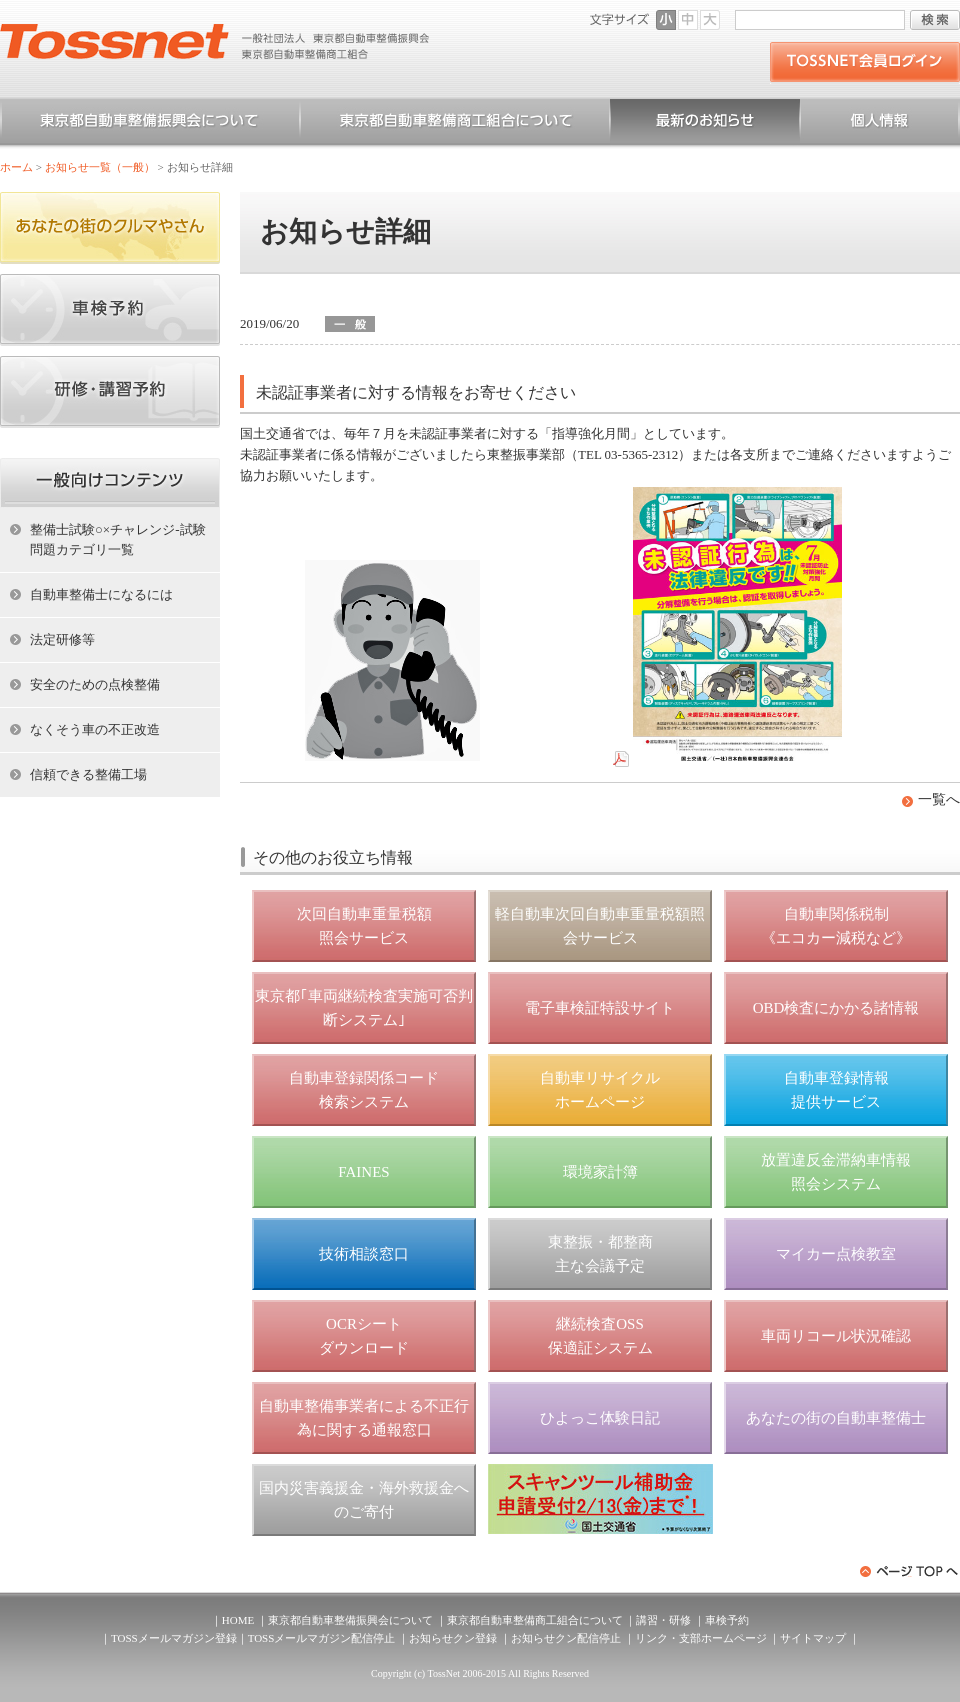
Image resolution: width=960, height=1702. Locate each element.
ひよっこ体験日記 (600, 1418)
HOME (238, 1620)
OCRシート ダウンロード (364, 1336)
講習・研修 (663, 1620)
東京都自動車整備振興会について (150, 124)
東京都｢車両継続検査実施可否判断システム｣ (364, 1008)
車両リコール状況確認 (836, 1336)
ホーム (16, 167)
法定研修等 (62, 639)
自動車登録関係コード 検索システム (364, 1090)
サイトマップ (813, 1638)
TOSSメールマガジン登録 (174, 1638)
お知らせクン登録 (453, 1638)
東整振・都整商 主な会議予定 (600, 1254)
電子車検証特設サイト (600, 1008)
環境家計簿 (600, 1172)
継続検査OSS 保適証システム (600, 1336)
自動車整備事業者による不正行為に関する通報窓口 (364, 1418)
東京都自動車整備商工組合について (455, 124)
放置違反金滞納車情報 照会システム (836, 1172)
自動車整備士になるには (101, 594)
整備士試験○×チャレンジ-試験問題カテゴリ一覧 (118, 539)
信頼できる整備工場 (88, 774)
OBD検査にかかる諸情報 (836, 1008)
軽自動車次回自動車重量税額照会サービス (600, 926)
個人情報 (880, 124)
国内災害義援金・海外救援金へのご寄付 (364, 1500)
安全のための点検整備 (95, 684)
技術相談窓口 (364, 1254)
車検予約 (727, 1620)
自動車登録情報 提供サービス (836, 1090)
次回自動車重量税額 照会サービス (364, 926)
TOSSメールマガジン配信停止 (322, 1638)
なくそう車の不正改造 (95, 729)
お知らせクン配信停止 (566, 1638)
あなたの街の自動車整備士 (836, 1418)
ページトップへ (910, 1571)
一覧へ (939, 799)
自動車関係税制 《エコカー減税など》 (836, 926)
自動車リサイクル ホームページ (600, 1090)
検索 (935, 20)
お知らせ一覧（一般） (705, 124)
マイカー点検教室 (836, 1254)
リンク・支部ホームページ (701, 1638)
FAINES (363, 1172)
